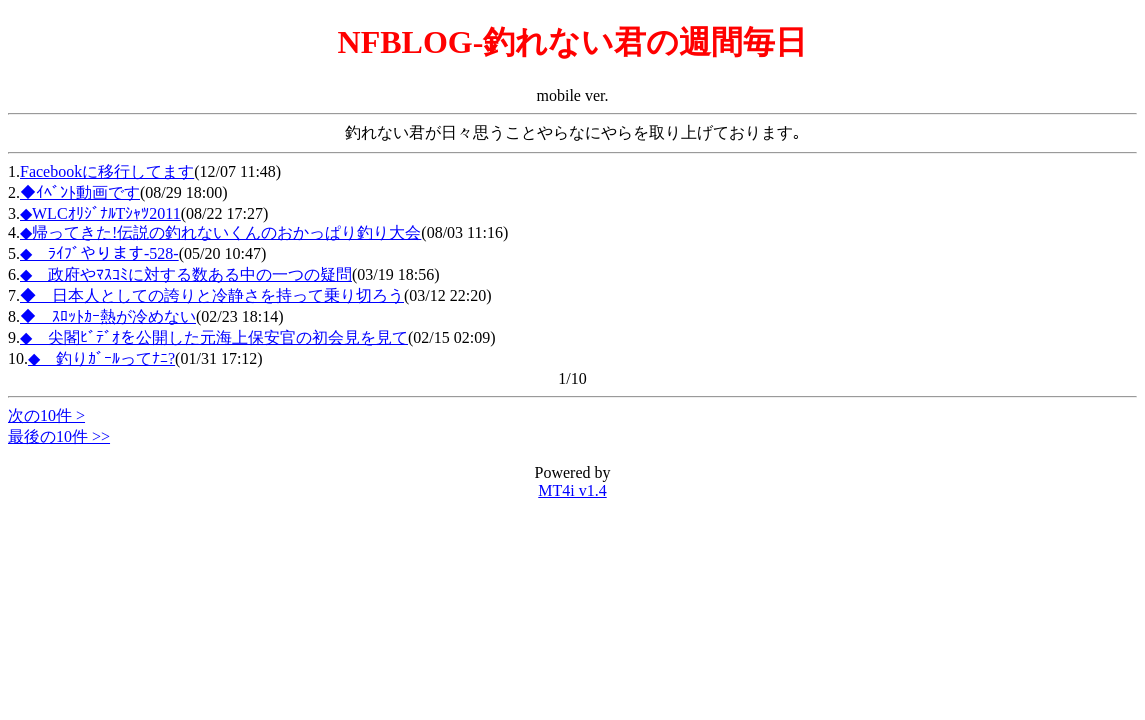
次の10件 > (46, 415)
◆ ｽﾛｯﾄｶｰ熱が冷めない (108, 316)
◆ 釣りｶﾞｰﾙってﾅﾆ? (101, 358)
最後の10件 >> (59, 436)
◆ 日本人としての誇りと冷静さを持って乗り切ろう (212, 295)
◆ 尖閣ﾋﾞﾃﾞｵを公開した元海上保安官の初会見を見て (214, 337)
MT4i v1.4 (572, 490)
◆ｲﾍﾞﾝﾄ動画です (80, 192)
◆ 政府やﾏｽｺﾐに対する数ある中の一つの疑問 (186, 274)
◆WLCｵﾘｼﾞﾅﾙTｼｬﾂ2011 (100, 213)
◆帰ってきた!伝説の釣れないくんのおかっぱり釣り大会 (220, 232)
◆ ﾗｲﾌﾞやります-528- (99, 253)
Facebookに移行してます (107, 171)
